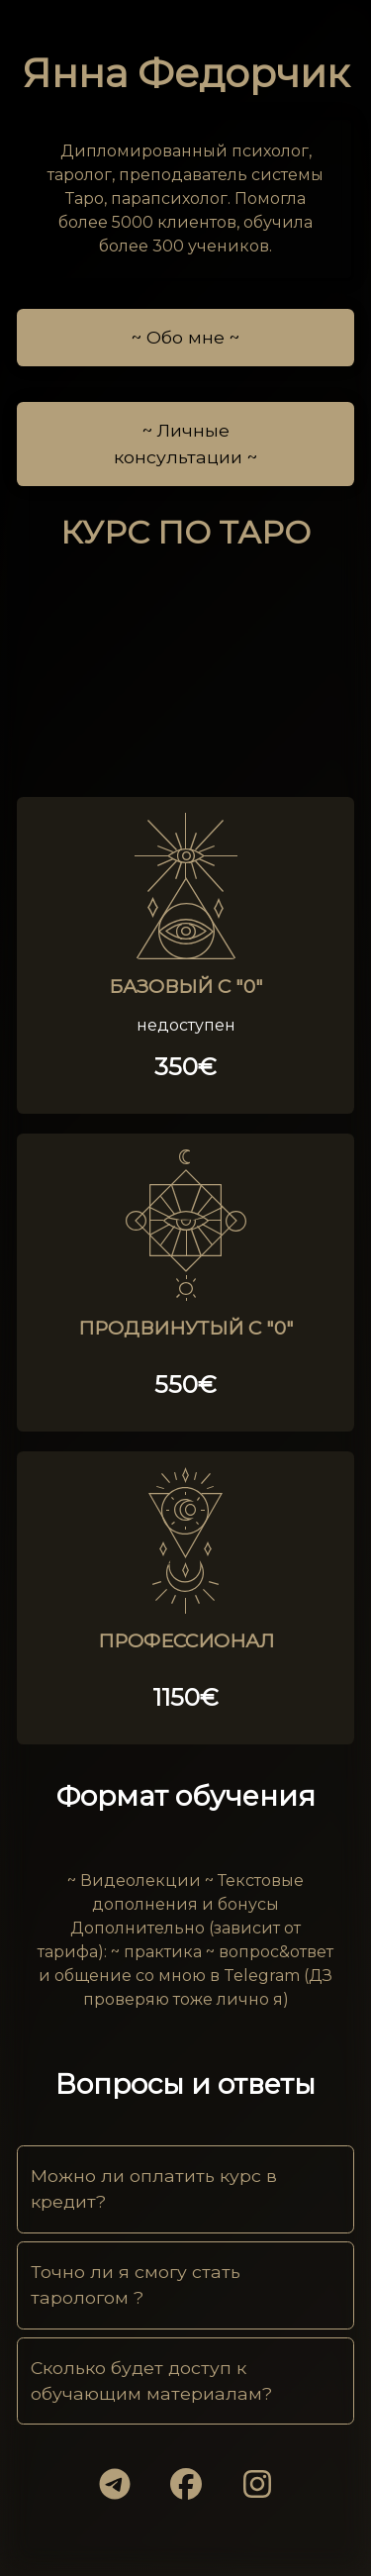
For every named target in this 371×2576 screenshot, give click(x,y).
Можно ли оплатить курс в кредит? (154, 2188)
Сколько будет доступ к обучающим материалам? (151, 2380)
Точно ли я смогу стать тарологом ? (135, 2284)
